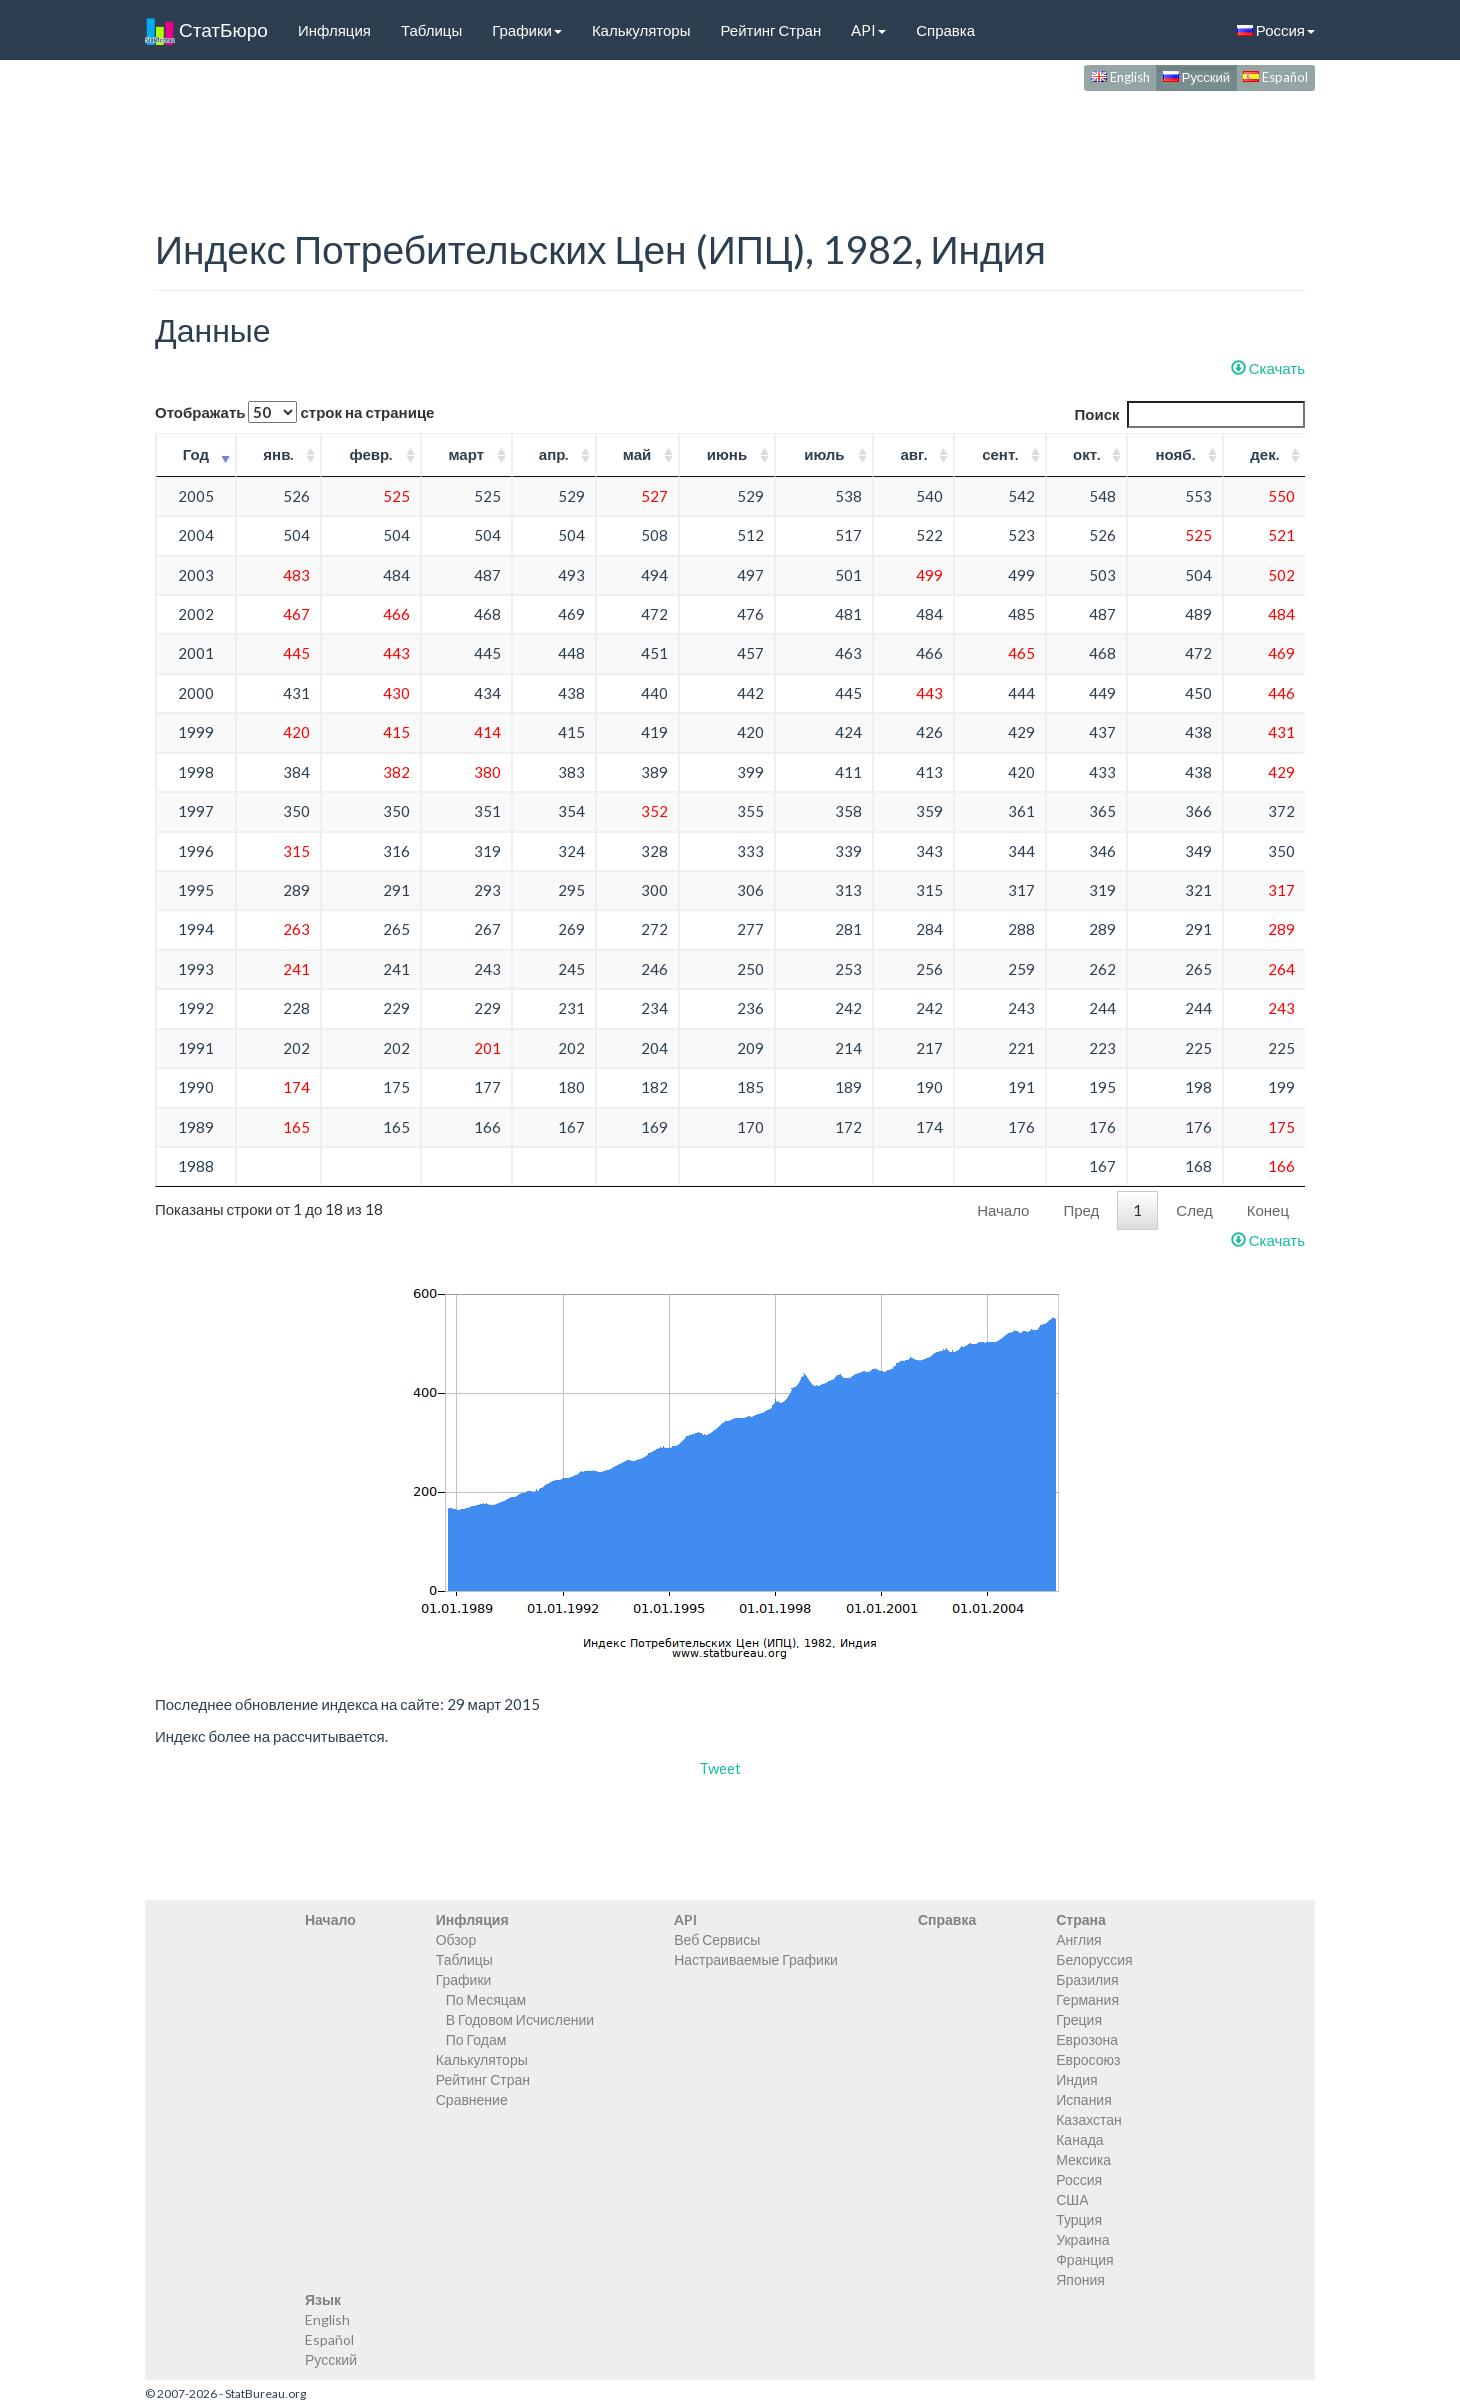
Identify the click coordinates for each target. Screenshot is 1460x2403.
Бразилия (1087, 1979)
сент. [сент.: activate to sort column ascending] (1000, 454)
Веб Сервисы (717, 1939)
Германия (1087, 1999)
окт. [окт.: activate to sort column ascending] (1086, 454)
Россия (1276, 30)
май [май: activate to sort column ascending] (637, 454)
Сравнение (472, 2099)
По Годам (476, 2039)
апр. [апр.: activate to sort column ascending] (554, 454)
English (1120, 77)
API (868, 30)
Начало (1003, 1210)
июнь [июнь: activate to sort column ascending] (727, 454)
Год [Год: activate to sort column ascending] (196, 454)
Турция (1079, 2219)
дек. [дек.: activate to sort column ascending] (1264, 454)
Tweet (720, 1768)
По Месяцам (486, 1999)
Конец (1268, 1210)
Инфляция (334, 30)
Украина (1082, 2239)
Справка (945, 30)
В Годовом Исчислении (520, 2019)
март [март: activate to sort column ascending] (466, 454)
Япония (1080, 2279)
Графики (527, 30)
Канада (1079, 2139)
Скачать (1268, 368)
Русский (1196, 77)
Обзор (456, 1939)
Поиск (1189, 414)
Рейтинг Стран (770, 30)
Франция (1084, 2259)
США (1072, 2199)
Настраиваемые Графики (756, 1959)
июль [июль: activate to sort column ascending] (824, 454)
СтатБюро (206, 30)
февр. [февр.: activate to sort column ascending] (370, 454)
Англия (1078, 1939)
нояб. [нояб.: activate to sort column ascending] (1175, 454)
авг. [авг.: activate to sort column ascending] (913, 454)
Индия (1076, 2079)
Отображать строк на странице (294, 412)
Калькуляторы (641, 30)
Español (1275, 77)
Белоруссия (1094, 1959)
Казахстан (1089, 2119)
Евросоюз (1088, 2059)
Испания (1084, 2099)
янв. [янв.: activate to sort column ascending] (278, 454)
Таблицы (431, 30)
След (1194, 1210)
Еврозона (1087, 2039)
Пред (1081, 1210)
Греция (1079, 2019)
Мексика (1083, 2159)
